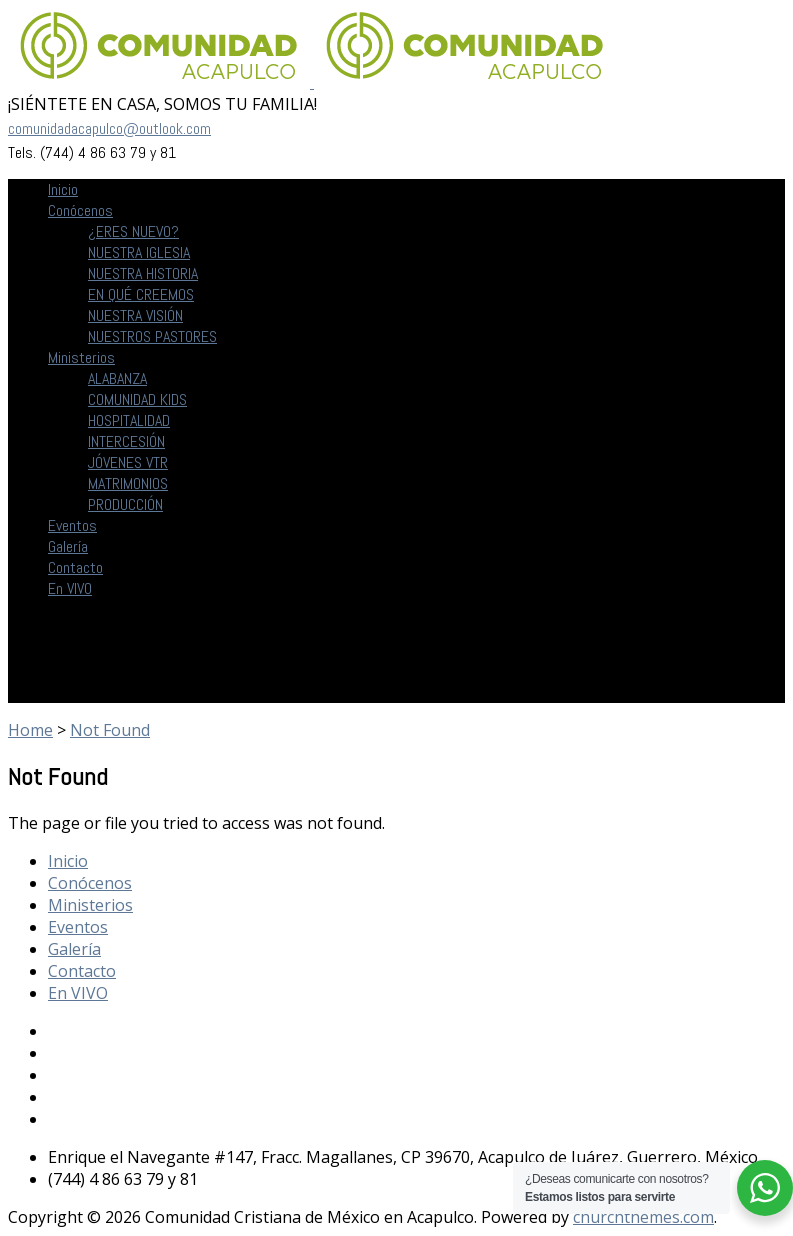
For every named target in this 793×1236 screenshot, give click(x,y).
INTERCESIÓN (126, 441)
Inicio (63, 189)
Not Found (110, 730)
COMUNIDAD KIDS (137, 399)
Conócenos (80, 210)
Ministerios (81, 357)
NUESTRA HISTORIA (143, 273)
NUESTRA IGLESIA (139, 252)
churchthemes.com (643, 1217)
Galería (68, 546)
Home (30, 730)
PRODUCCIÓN (125, 504)
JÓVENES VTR (128, 462)
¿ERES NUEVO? (133, 231)
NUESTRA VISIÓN (135, 315)
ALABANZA (117, 378)
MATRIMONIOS (128, 483)
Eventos (72, 525)
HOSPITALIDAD (129, 420)
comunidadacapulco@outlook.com (109, 128)
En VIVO (70, 588)
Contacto (75, 567)
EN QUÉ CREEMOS (141, 294)
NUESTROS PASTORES (152, 336)
